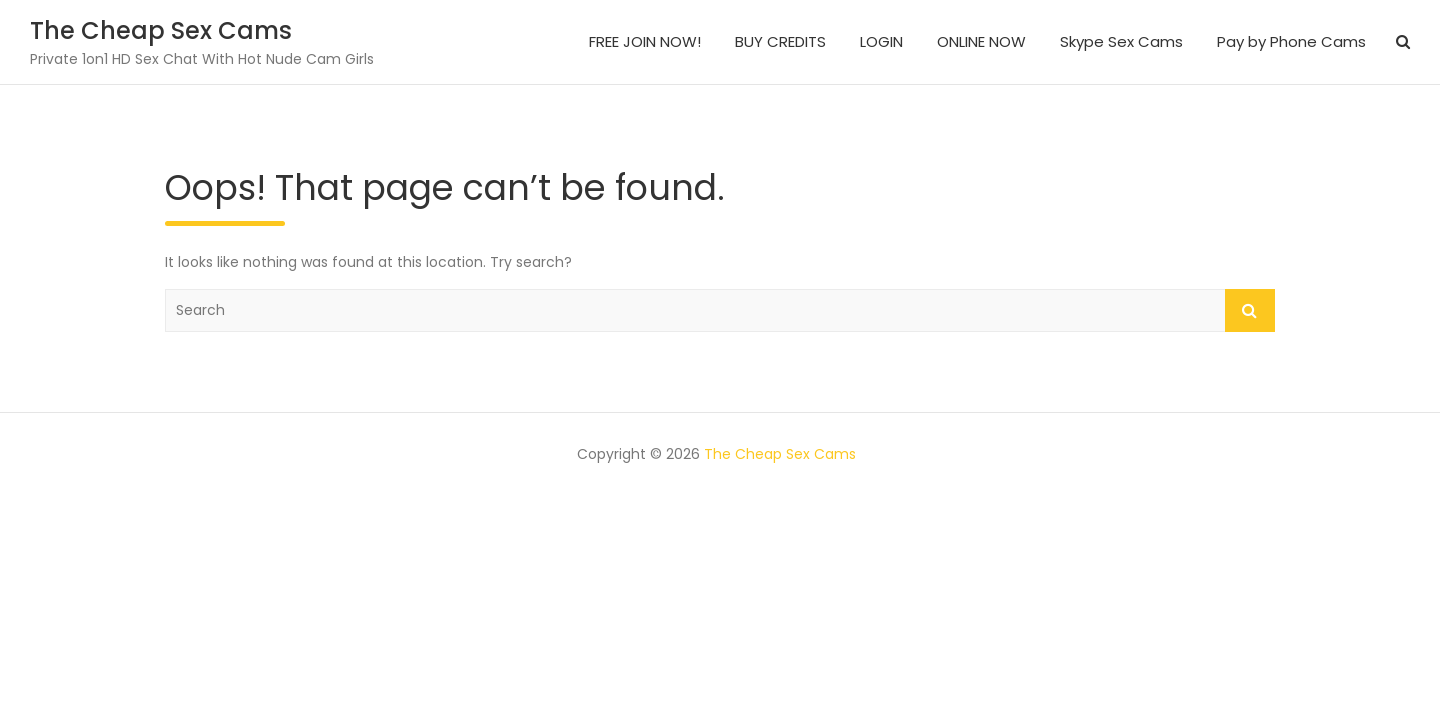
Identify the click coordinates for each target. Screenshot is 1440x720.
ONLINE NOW (981, 41)
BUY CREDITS (780, 41)
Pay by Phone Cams (1291, 41)
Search (1250, 310)
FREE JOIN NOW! (645, 41)
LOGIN (881, 41)
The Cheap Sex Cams (161, 30)
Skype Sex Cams (1121, 41)
